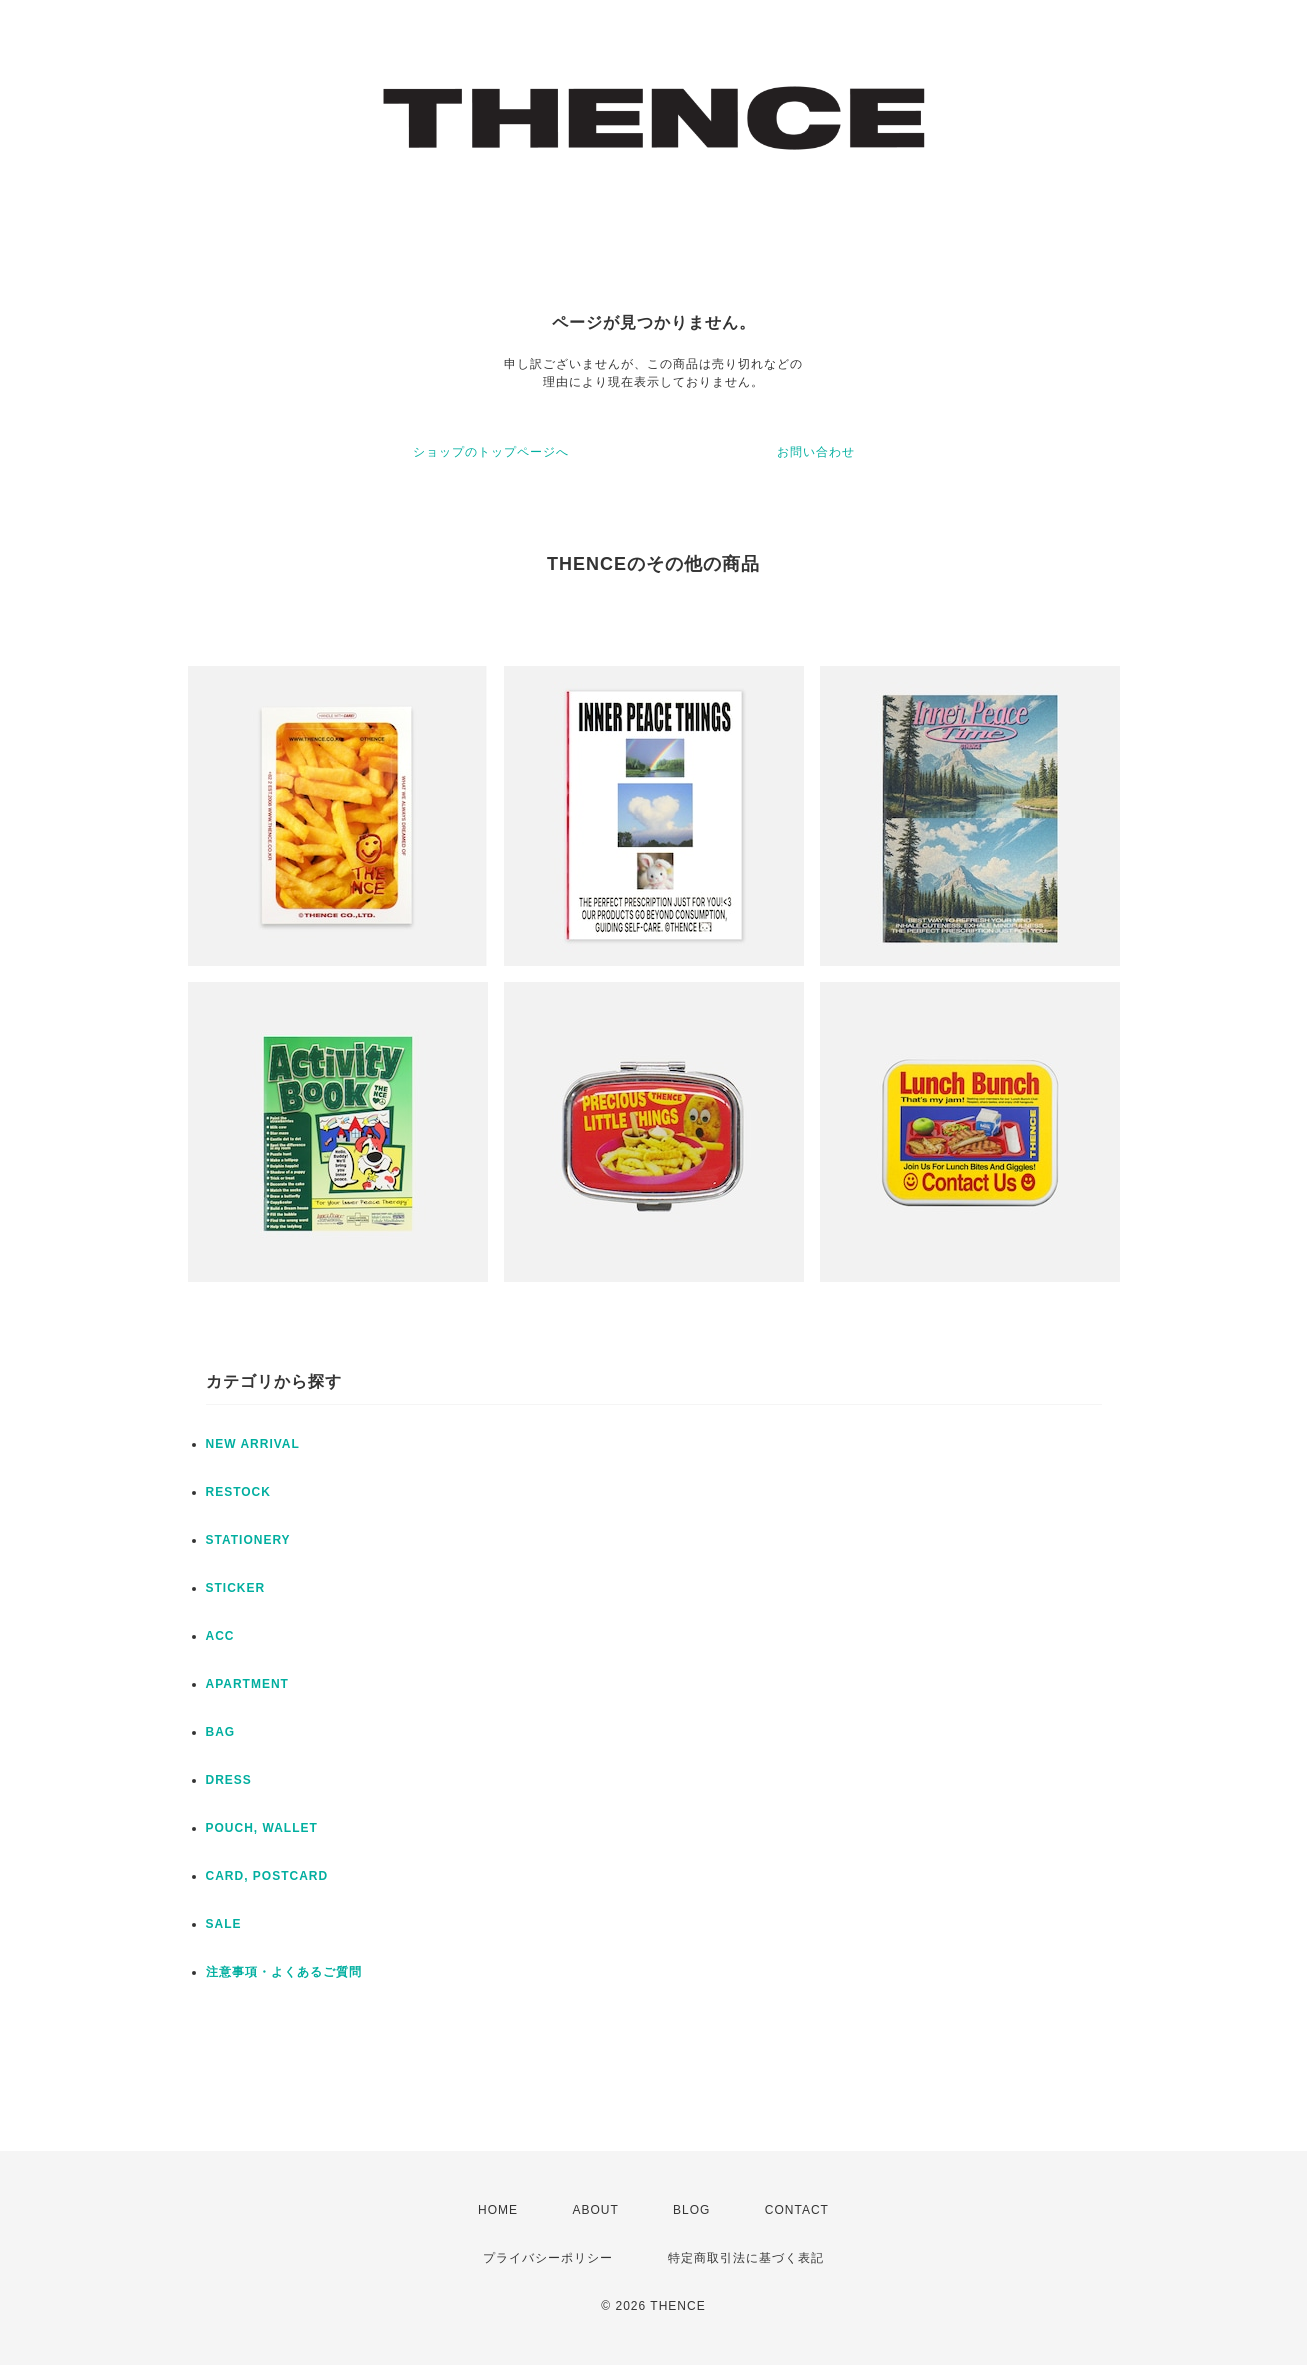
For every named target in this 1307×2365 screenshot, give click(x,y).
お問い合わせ (816, 452)
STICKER (236, 1588)
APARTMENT (247, 1684)
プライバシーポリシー (548, 2258)
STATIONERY (248, 1540)
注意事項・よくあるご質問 (284, 1972)
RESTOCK (238, 1492)
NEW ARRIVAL (253, 1444)
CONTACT (797, 2210)
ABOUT (595, 2210)
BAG (221, 1732)
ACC (220, 1636)
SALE (224, 1924)
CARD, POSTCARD (267, 1876)
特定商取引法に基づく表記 (746, 2258)
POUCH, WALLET (262, 1828)
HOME (498, 2210)
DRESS (229, 1780)
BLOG (691, 2210)
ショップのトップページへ (491, 452)
